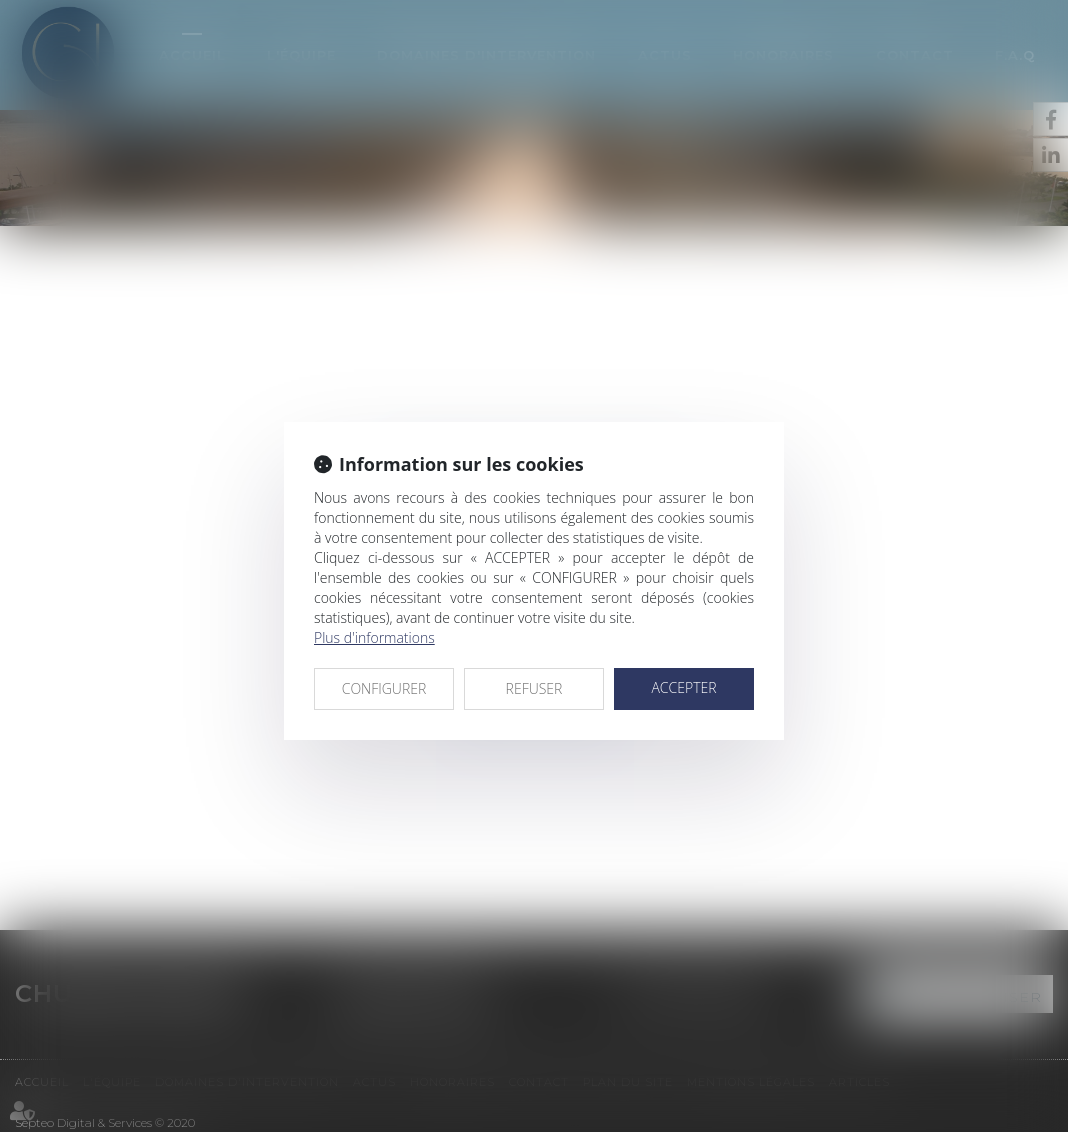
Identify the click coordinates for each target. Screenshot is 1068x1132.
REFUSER (534, 688)
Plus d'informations (374, 637)
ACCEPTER (683, 687)
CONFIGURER (384, 688)
